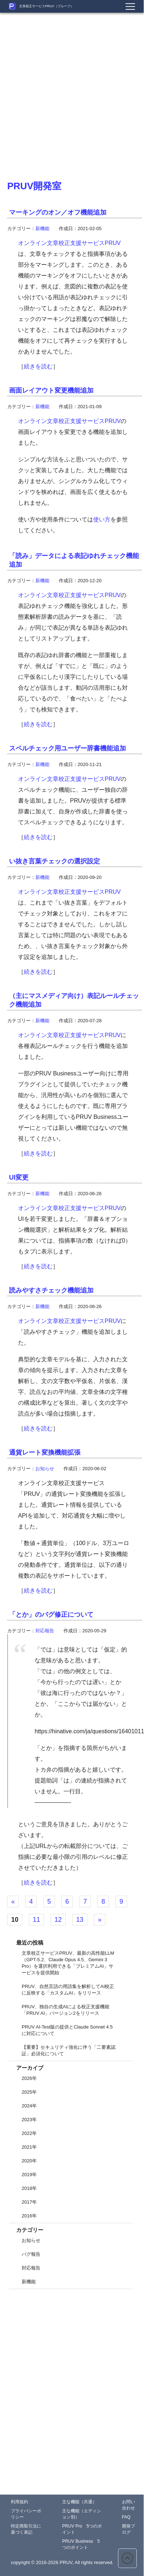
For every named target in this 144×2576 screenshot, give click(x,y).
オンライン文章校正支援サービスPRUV (69, 243)
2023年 (29, 2119)
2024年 (29, 2105)
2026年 (29, 2078)
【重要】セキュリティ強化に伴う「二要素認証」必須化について (68, 2050)
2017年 (29, 2202)
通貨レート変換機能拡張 (44, 1452)
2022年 (29, 2133)
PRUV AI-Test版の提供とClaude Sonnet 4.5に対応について (67, 2030)
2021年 (29, 2147)
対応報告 (44, 1630)
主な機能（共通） (79, 2501)
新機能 (42, 228)
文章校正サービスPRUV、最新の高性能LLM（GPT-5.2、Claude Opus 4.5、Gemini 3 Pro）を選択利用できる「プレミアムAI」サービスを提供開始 (68, 1962)
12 (58, 1919)
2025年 (29, 2092)
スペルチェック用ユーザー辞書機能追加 (67, 748)
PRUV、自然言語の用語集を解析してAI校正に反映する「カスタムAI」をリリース (68, 1990)
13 (79, 1919)
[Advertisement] (67, 80)
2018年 (29, 2188)
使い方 (101, 519)
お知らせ (44, 1468)
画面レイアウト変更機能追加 (51, 390)
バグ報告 (31, 2254)
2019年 (29, 2174)
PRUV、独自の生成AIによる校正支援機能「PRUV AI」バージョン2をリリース (65, 2010)
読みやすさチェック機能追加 (51, 1290)
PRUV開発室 (34, 186)
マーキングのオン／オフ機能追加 (57, 212)
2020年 (29, 2160)
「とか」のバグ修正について (51, 1614)
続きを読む (38, 366)
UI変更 (19, 1177)
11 (36, 1919)
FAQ (126, 2517)
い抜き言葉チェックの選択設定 (54, 861)
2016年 (29, 2215)
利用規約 (19, 2501)
